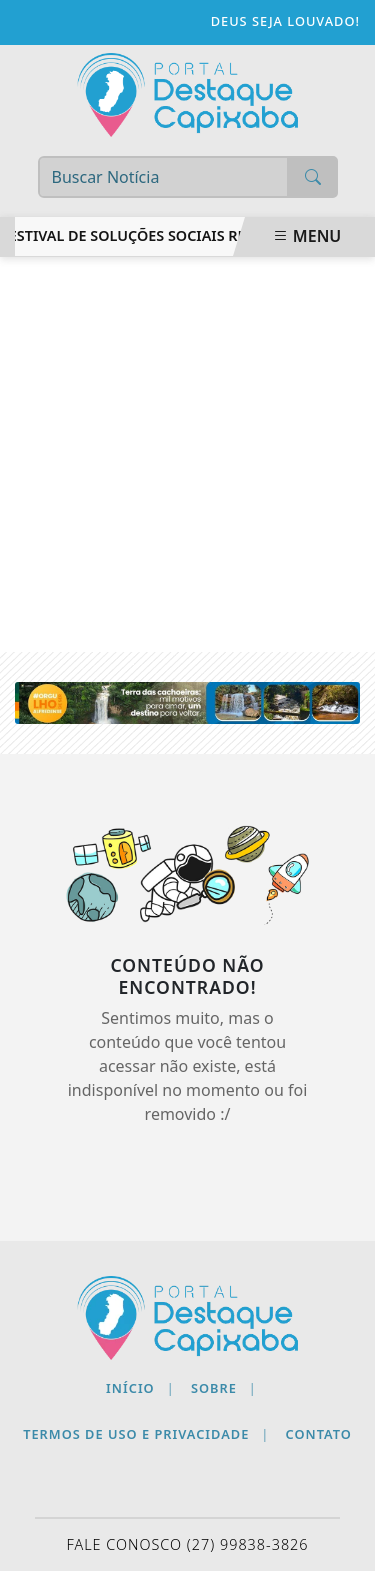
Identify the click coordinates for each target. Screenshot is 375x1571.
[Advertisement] (187, 454)
